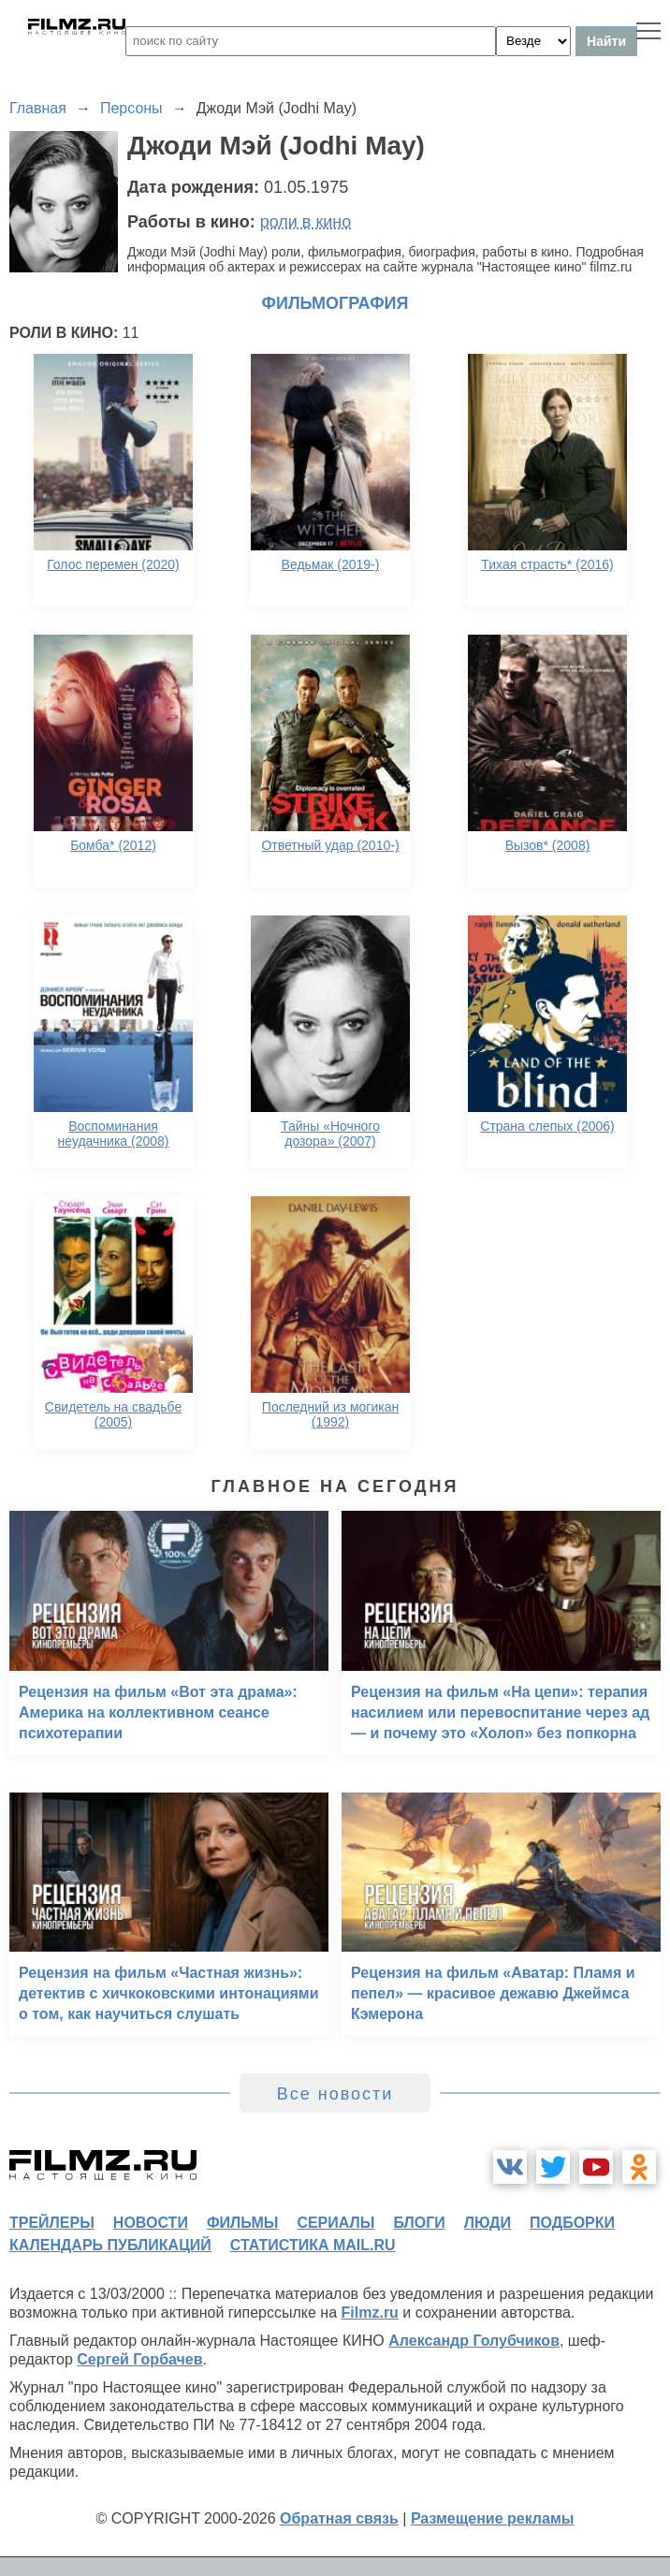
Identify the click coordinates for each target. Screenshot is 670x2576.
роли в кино (306, 221)
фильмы (242, 2223)
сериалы (335, 2223)
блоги (418, 2223)
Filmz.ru (370, 2312)
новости (150, 2223)
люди (487, 2223)
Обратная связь (339, 2518)
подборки (572, 2223)
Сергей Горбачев (139, 2359)
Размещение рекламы (493, 2518)
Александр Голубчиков (474, 2341)
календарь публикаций (110, 2245)
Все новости (335, 2094)
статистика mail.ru (313, 2245)
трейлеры (52, 2223)
